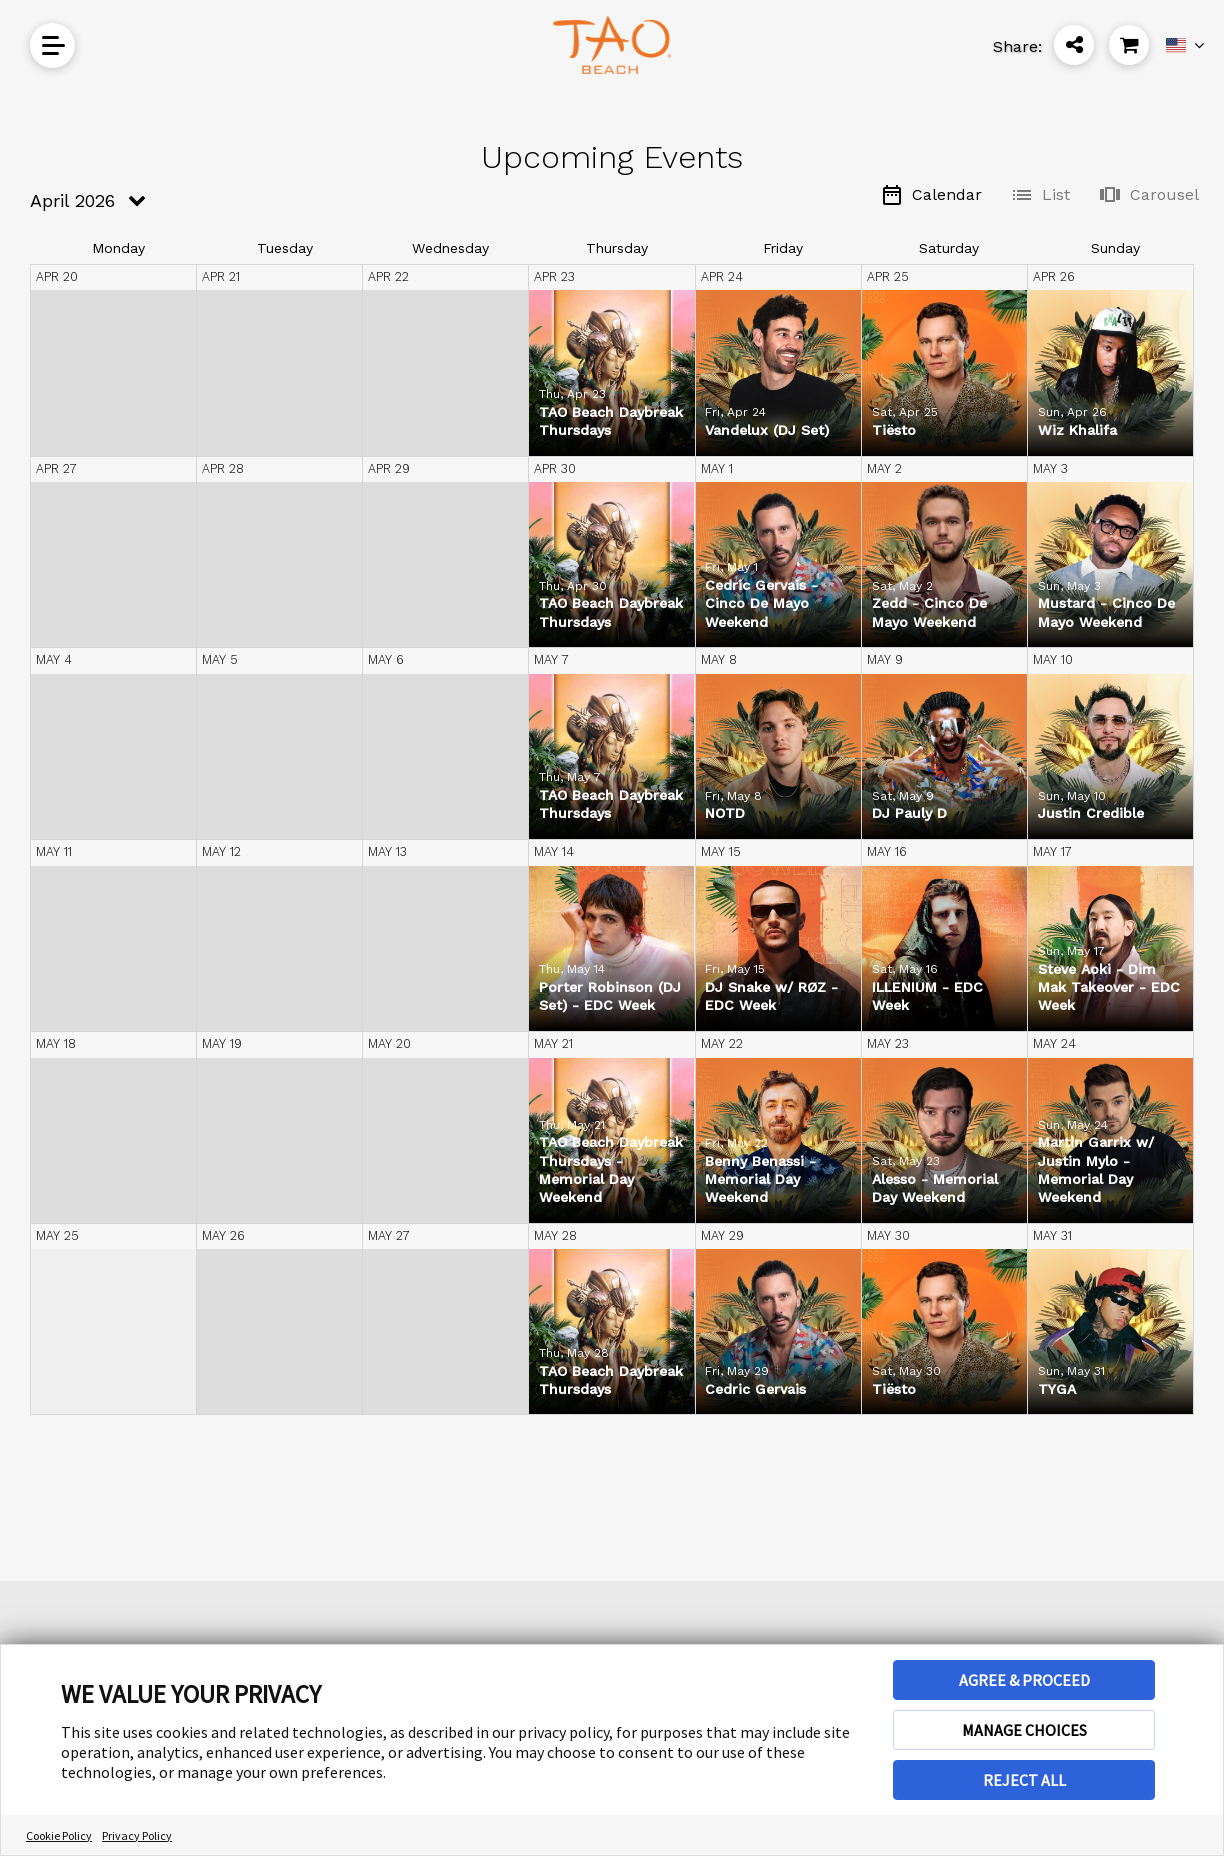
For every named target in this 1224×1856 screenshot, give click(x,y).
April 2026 (72, 200)
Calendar (931, 195)
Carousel (1148, 195)
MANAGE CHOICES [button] (1024, 1730)
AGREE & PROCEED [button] (1024, 1680)
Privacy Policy (137, 1835)
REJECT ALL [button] (1024, 1780)
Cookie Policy (59, 1835)
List (1040, 195)
